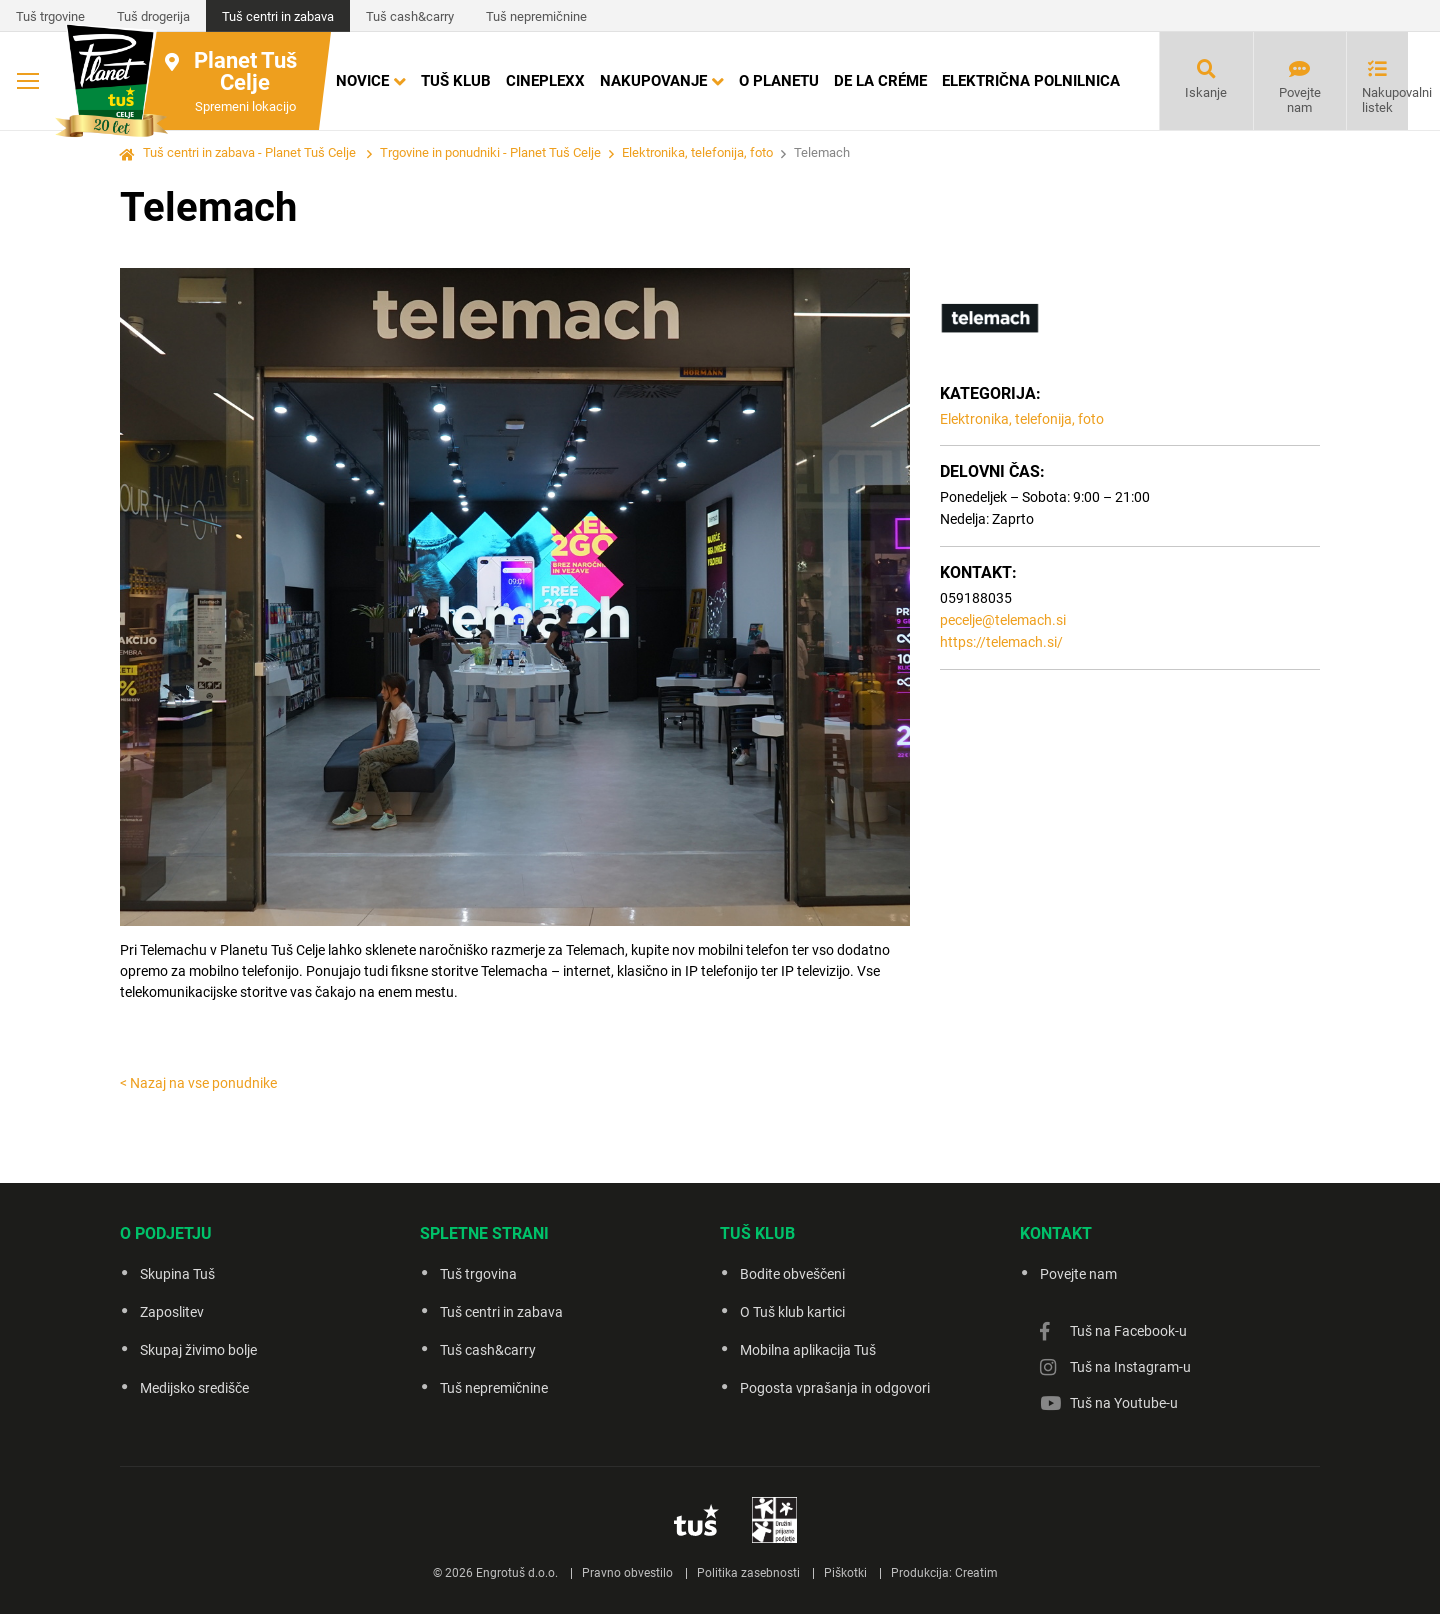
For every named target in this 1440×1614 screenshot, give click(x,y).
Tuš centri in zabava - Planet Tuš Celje (249, 152)
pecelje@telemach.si (1003, 620)
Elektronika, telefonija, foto (697, 152)
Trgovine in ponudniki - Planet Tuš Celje (490, 152)
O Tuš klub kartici (792, 1312)
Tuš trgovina (478, 1274)
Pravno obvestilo (627, 1573)
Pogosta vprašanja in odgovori (835, 1388)
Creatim (976, 1573)
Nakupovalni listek (1385, 100)
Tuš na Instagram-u (1130, 1367)
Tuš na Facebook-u (1128, 1331)
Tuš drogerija (153, 16)
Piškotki (845, 1573)
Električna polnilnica (1031, 81)
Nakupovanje (653, 81)
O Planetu (779, 81)
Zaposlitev (172, 1312)
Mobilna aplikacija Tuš (808, 1350)
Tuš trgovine (50, 16)
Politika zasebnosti (748, 1573)
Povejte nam (1300, 100)
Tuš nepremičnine (536, 16)
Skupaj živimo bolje (198, 1350)
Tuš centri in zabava (278, 16)
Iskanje (1206, 92)
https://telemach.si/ (1001, 642)
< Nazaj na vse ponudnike (198, 1083)
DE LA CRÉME (880, 81)
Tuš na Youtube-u (1124, 1403)
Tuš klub (456, 81)
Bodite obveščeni (792, 1274)
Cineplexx (545, 81)
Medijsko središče (194, 1388)
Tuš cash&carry (410, 16)
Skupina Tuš (177, 1274)
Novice (362, 81)
